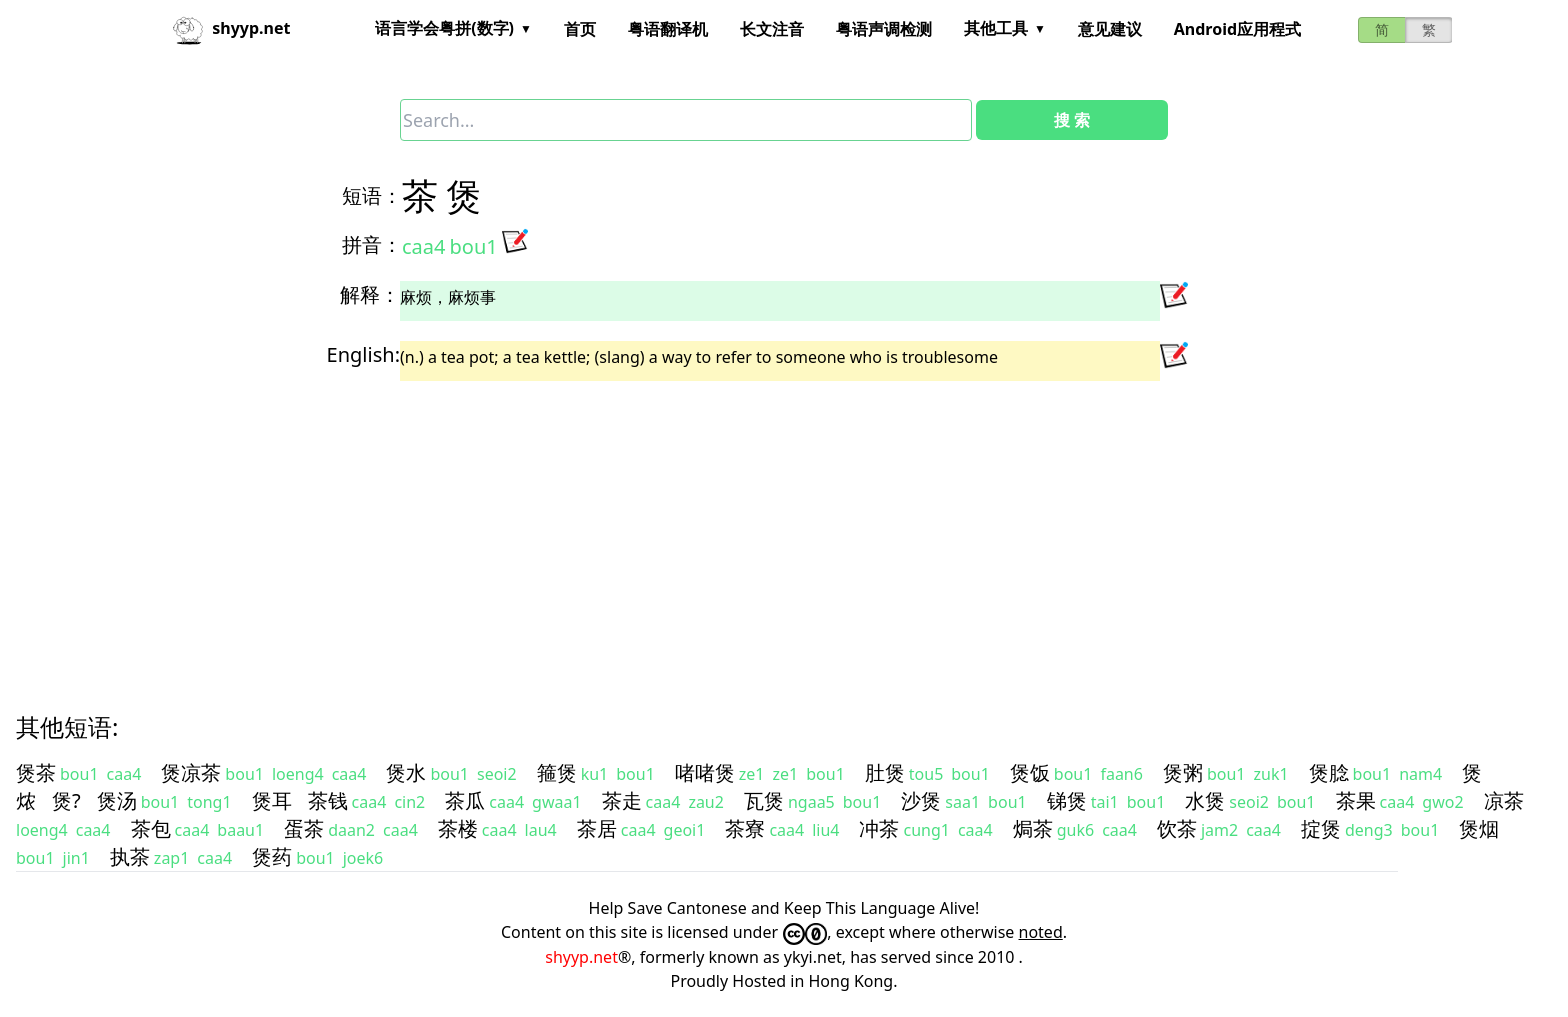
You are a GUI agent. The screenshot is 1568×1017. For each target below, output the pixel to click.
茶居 (597, 828)
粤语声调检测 (884, 29)
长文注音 (772, 29)
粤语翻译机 (668, 29)
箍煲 (557, 772)
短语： (372, 195)
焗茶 (1033, 828)
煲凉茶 (191, 772)
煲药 (272, 856)
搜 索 (1072, 120)
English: (363, 354)
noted (1041, 932)
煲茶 (36, 772)
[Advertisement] (620, 529)
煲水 (406, 772)
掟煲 (1321, 828)
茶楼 (458, 828)
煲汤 (117, 800)
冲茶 (879, 828)
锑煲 (1067, 800)
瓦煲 (764, 800)
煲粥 (1183, 772)
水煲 (1205, 800)
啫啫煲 (705, 772)
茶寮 (745, 828)
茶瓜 (465, 800)
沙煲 (921, 800)
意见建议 (1110, 29)
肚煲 (885, 772)
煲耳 (272, 800)
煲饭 (1030, 772)
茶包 (151, 828)
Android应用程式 (1237, 29)
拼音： (372, 244)
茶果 (1356, 800)
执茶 (130, 856)
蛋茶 (304, 828)
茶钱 (328, 800)
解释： (370, 294)
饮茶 (1177, 828)
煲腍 (1329, 772)
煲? (66, 800)
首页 (580, 29)
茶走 (622, 800)
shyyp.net (581, 957)
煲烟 (1479, 828)
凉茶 (1504, 800)
